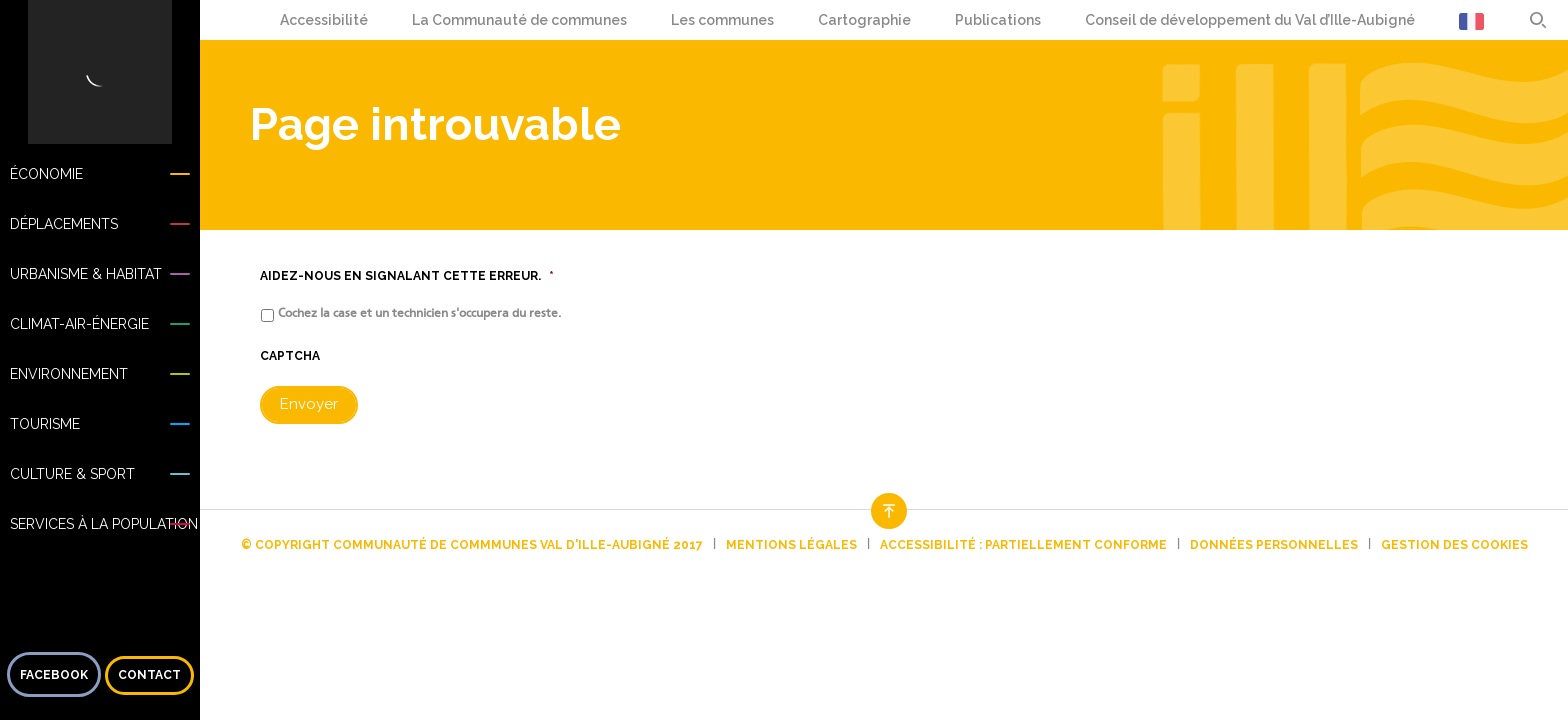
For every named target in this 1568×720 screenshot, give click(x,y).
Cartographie (864, 20)
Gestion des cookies (1454, 545)
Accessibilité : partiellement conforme (1023, 545)
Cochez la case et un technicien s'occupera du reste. (419, 313)
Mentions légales (791, 545)
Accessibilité (324, 20)
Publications (998, 20)
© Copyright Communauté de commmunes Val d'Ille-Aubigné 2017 (472, 545)
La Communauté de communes (519, 20)
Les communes (722, 20)
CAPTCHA (290, 356)
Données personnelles (1274, 545)
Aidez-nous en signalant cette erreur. (407, 276)
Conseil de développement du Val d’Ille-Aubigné (1250, 20)
